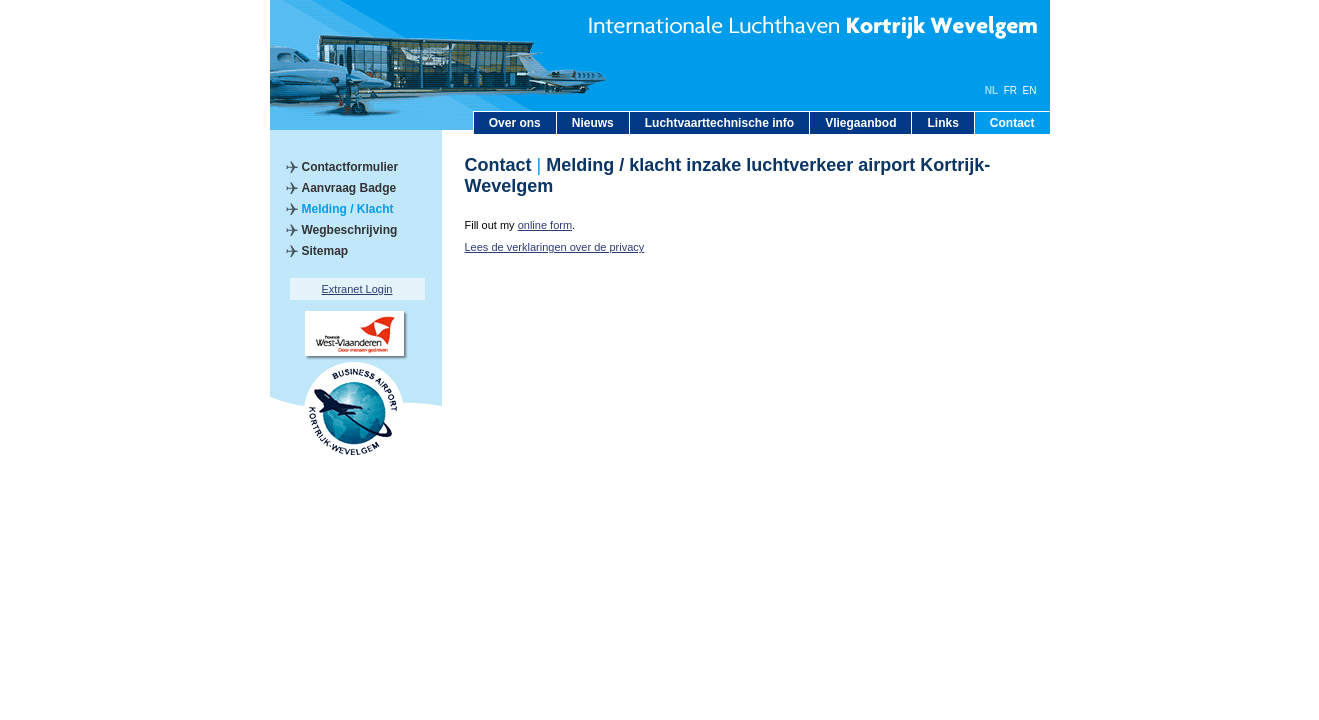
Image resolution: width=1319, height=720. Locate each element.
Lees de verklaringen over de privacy (555, 247)
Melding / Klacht (348, 209)
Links (942, 123)
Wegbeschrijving (350, 230)
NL (991, 90)
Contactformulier (350, 167)
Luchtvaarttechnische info (719, 123)
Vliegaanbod (860, 123)
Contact (1012, 123)
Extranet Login (357, 289)
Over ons (515, 123)
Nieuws (593, 123)
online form (545, 225)
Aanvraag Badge (349, 188)
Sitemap (325, 251)
